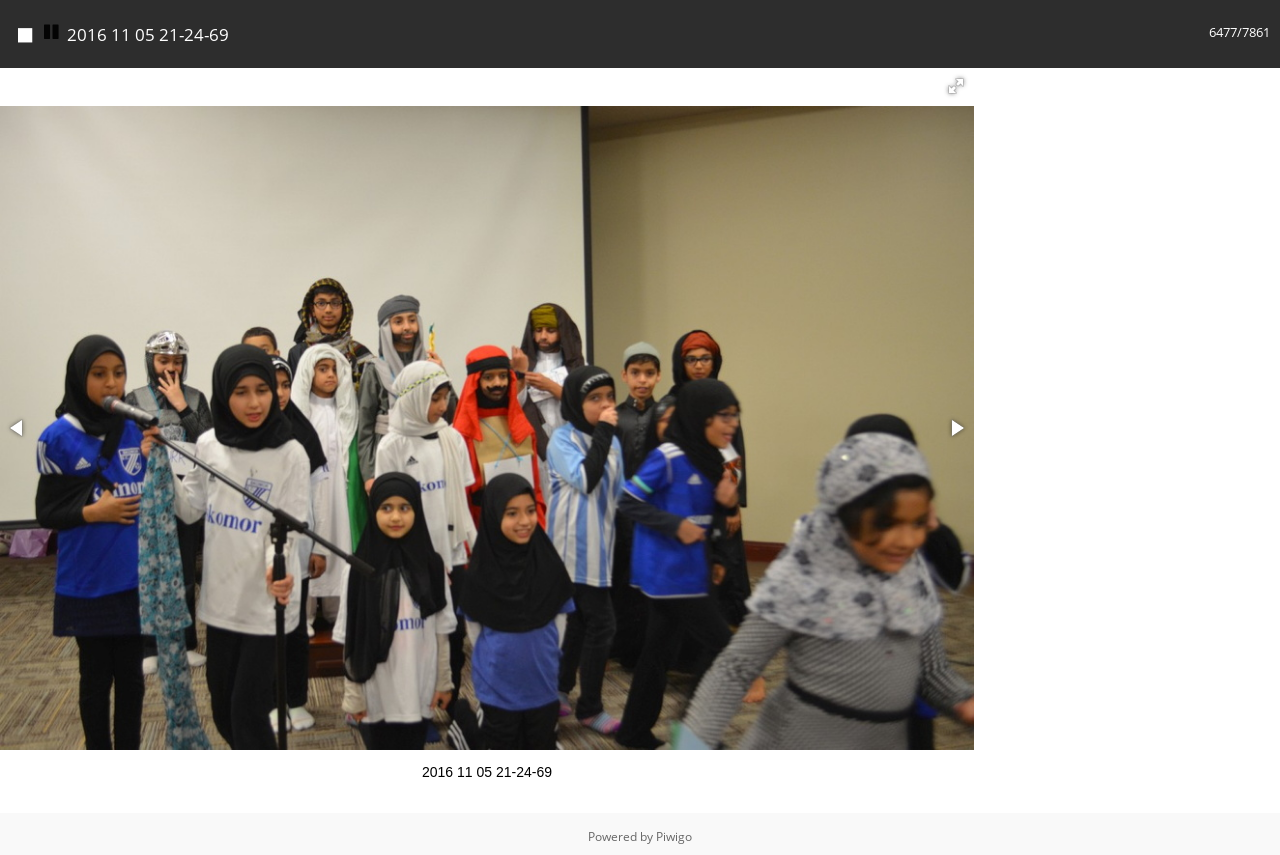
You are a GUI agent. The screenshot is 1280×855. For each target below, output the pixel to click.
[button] (956, 81)
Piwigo (674, 831)
